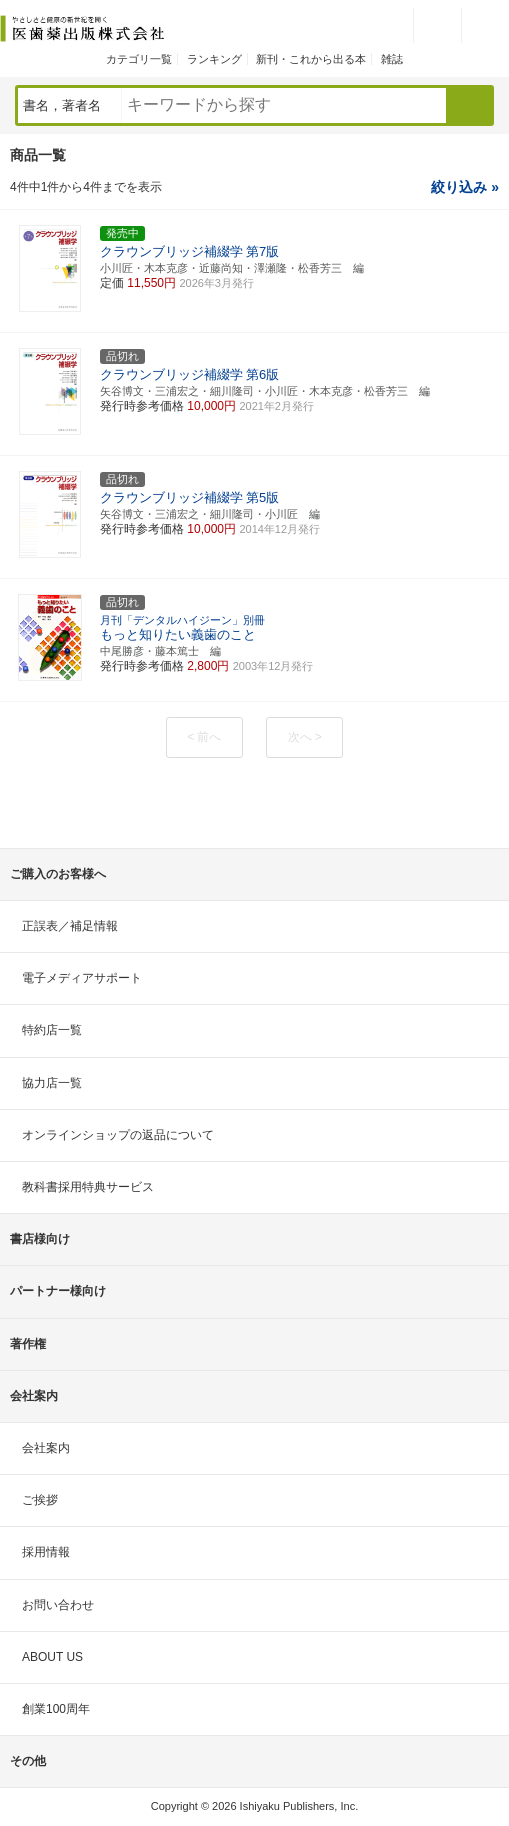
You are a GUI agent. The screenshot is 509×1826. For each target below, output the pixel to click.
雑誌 (392, 59)
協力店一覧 (52, 1083)
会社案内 (46, 1448)
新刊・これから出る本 (311, 59)
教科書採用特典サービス (88, 1187)
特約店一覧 (52, 1030)
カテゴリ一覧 (139, 59)
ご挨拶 (40, 1500)
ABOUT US (52, 1657)
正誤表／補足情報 (70, 926)
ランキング (214, 59)
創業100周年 (56, 1709)
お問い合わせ (58, 1605)
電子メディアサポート (82, 978)
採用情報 (46, 1552)
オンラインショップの (118, 1135)
